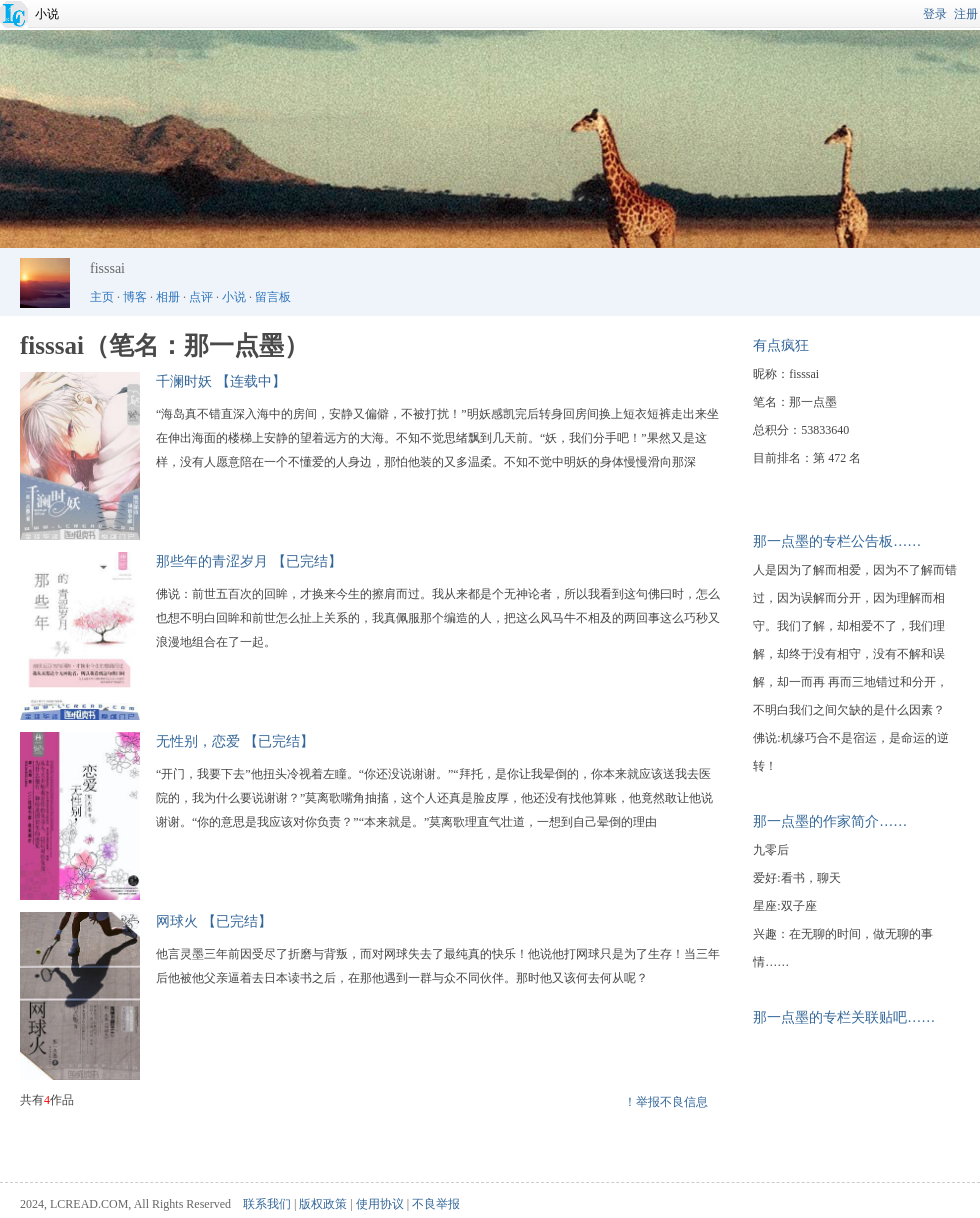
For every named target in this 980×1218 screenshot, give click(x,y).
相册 (168, 297)
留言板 (273, 297)
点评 (201, 297)
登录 (935, 14)
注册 (966, 14)
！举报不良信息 (666, 1102)
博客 (135, 297)
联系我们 (267, 1204)
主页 (102, 297)
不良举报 (436, 1204)
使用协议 (380, 1204)
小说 (47, 14)
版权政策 (323, 1204)
